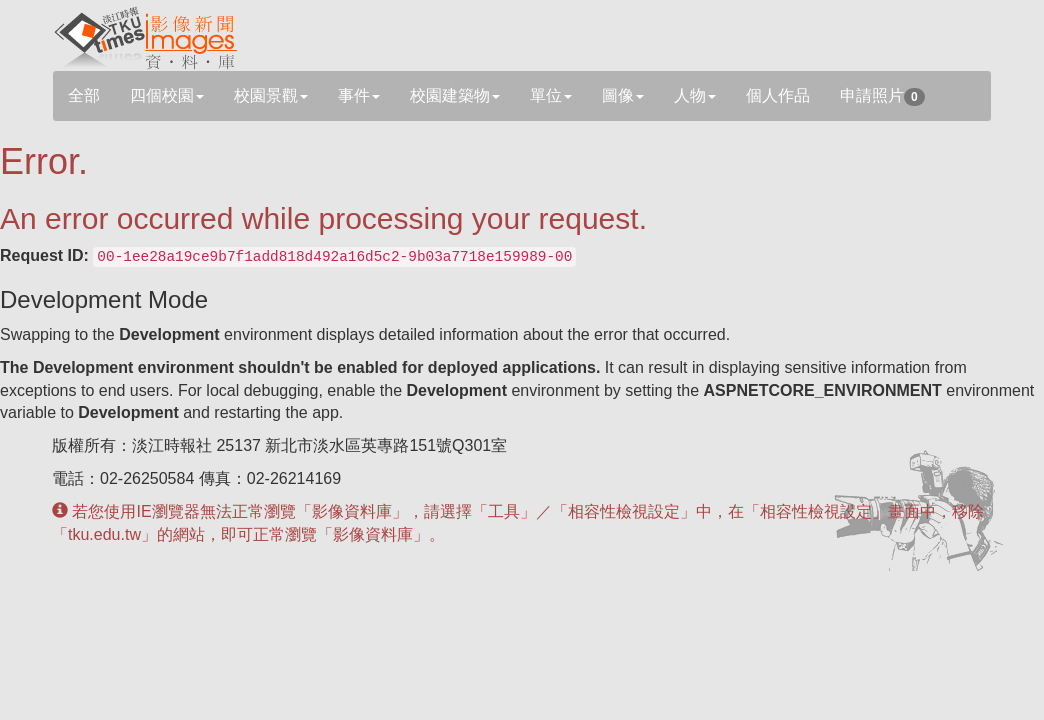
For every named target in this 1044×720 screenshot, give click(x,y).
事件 (359, 95)
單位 (551, 95)
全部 (84, 95)
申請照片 (882, 96)
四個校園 (167, 95)
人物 (695, 95)
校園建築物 (455, 95)
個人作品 (778, 95)
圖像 (623, 95)
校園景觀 (271, 95)
